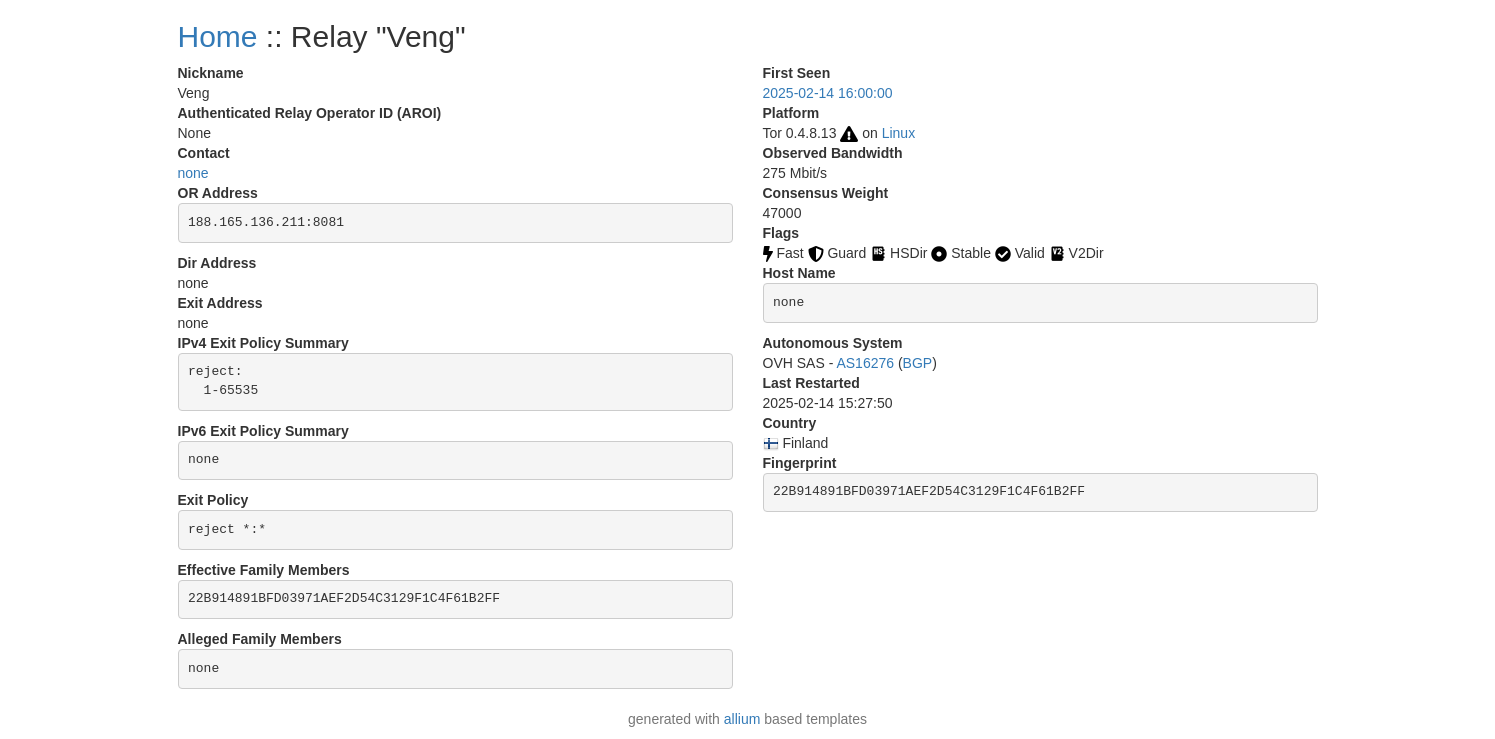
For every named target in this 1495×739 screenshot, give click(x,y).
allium (742, 719)
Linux (898, 133)
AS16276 (865, 363)
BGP (918, 363)
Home (218, 36)
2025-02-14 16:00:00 (828, 93)
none (193, 173)
